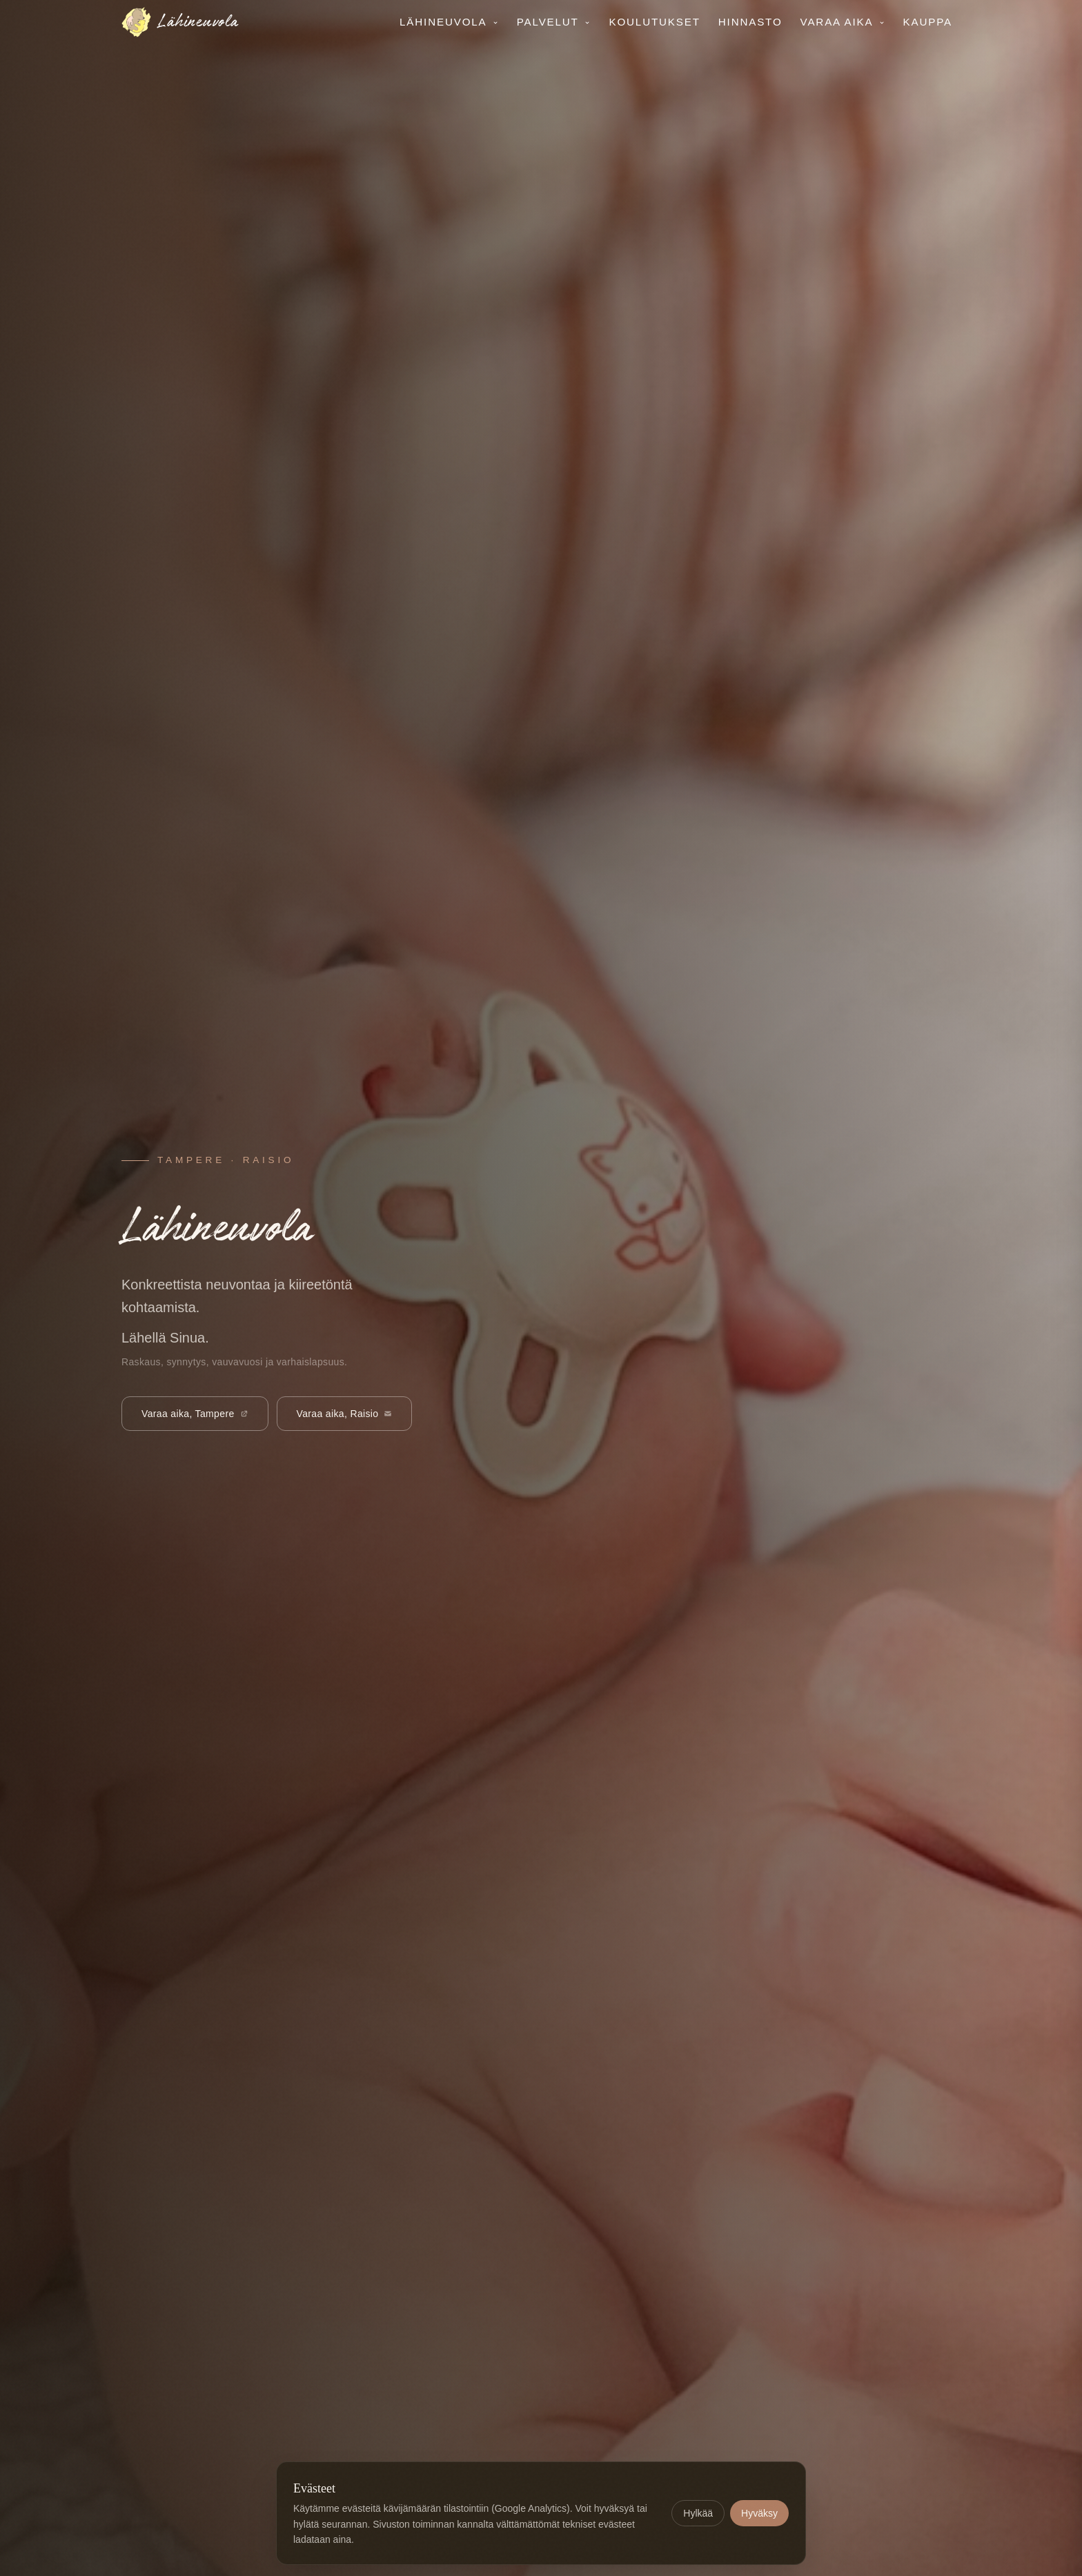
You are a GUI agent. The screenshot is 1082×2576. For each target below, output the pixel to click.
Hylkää (698, 2513)
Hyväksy (759, 2513)
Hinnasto (750, 22)
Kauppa (927, 22)
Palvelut (554, 22)
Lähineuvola (449, 22)
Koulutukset (654, 22)
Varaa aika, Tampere (194, 1413)
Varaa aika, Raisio (345, 1413)
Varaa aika (842, 22)
